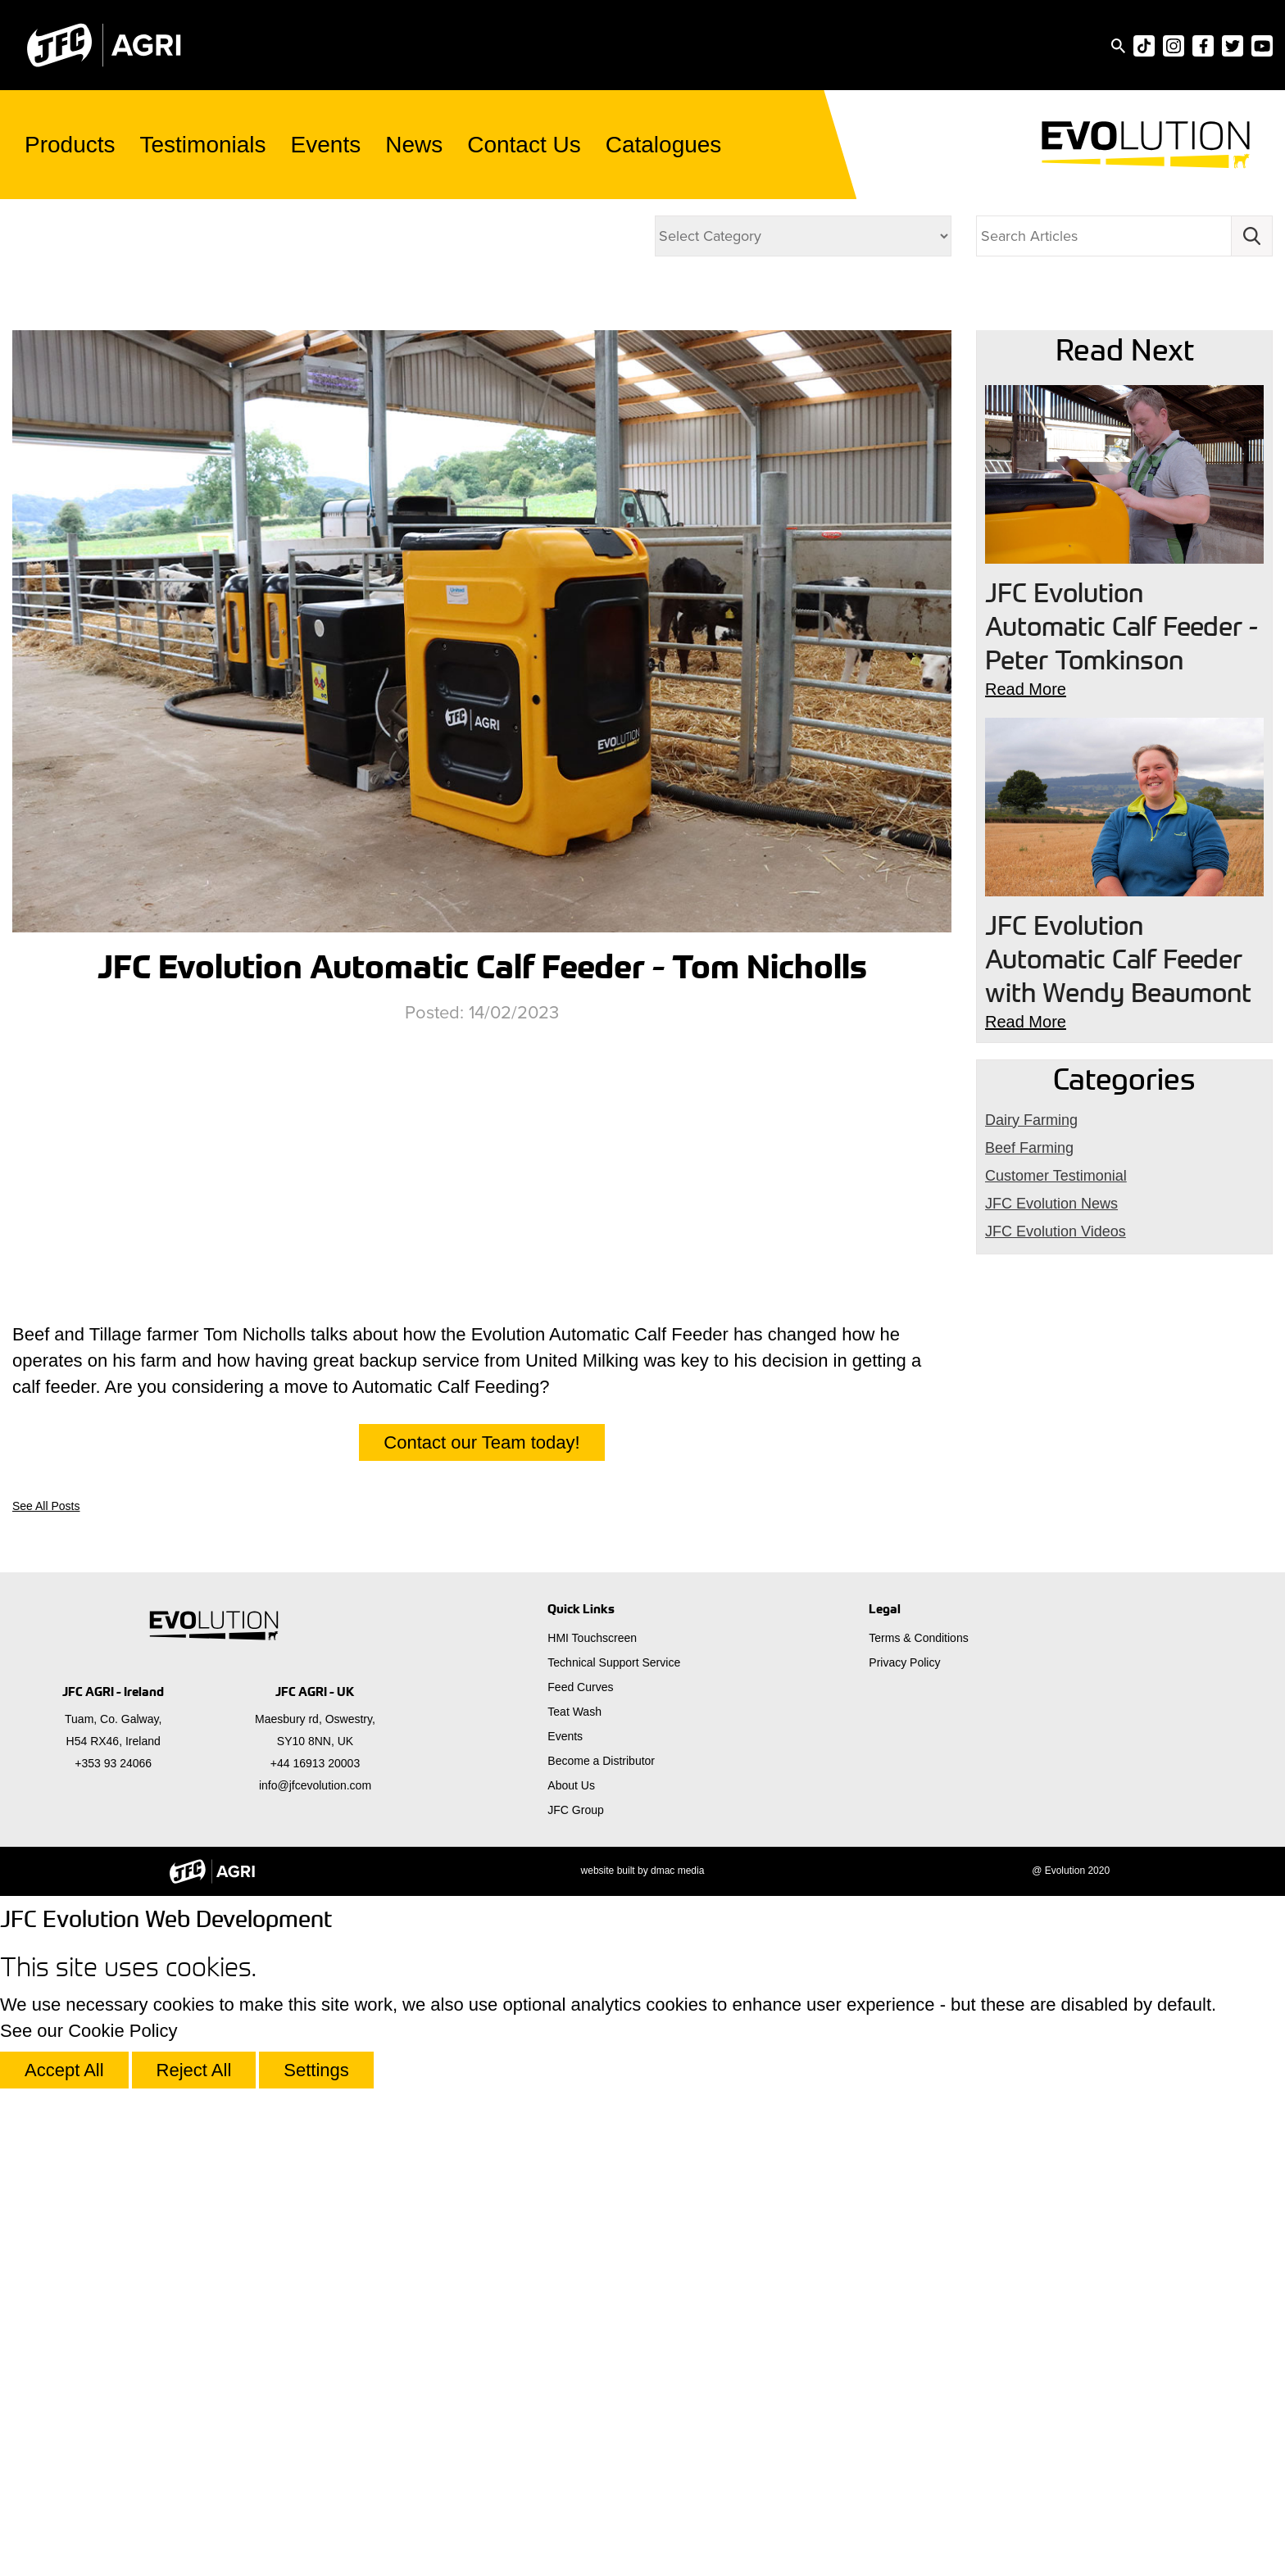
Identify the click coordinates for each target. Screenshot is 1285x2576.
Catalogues (664, 144)
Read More (1025, 689)
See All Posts (46, 1505)
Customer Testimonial (1056, 1176)
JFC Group (575, 1809)
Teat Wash (574, 1711)
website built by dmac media (643, 1870)
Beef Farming (1029, 1148)
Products (70, 144)
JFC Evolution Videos (170, 240)
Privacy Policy (904, 1662)
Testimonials (203, 144)
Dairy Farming (204, 289)
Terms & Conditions (918, 1637)
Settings (316, 2070)
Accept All (64, 2070)
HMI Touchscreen (592, 1637)
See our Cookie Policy (88, 2030)
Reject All (194, 2070)
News (414, 144)
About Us (571, 1785)
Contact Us (524, 144)
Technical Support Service (613, 1662)
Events (326, 144)
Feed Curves (580, 1687)
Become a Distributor (601, 1760)
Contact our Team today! (481, 1442)
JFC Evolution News (1051, 1203)
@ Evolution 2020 (1071, 1870)
